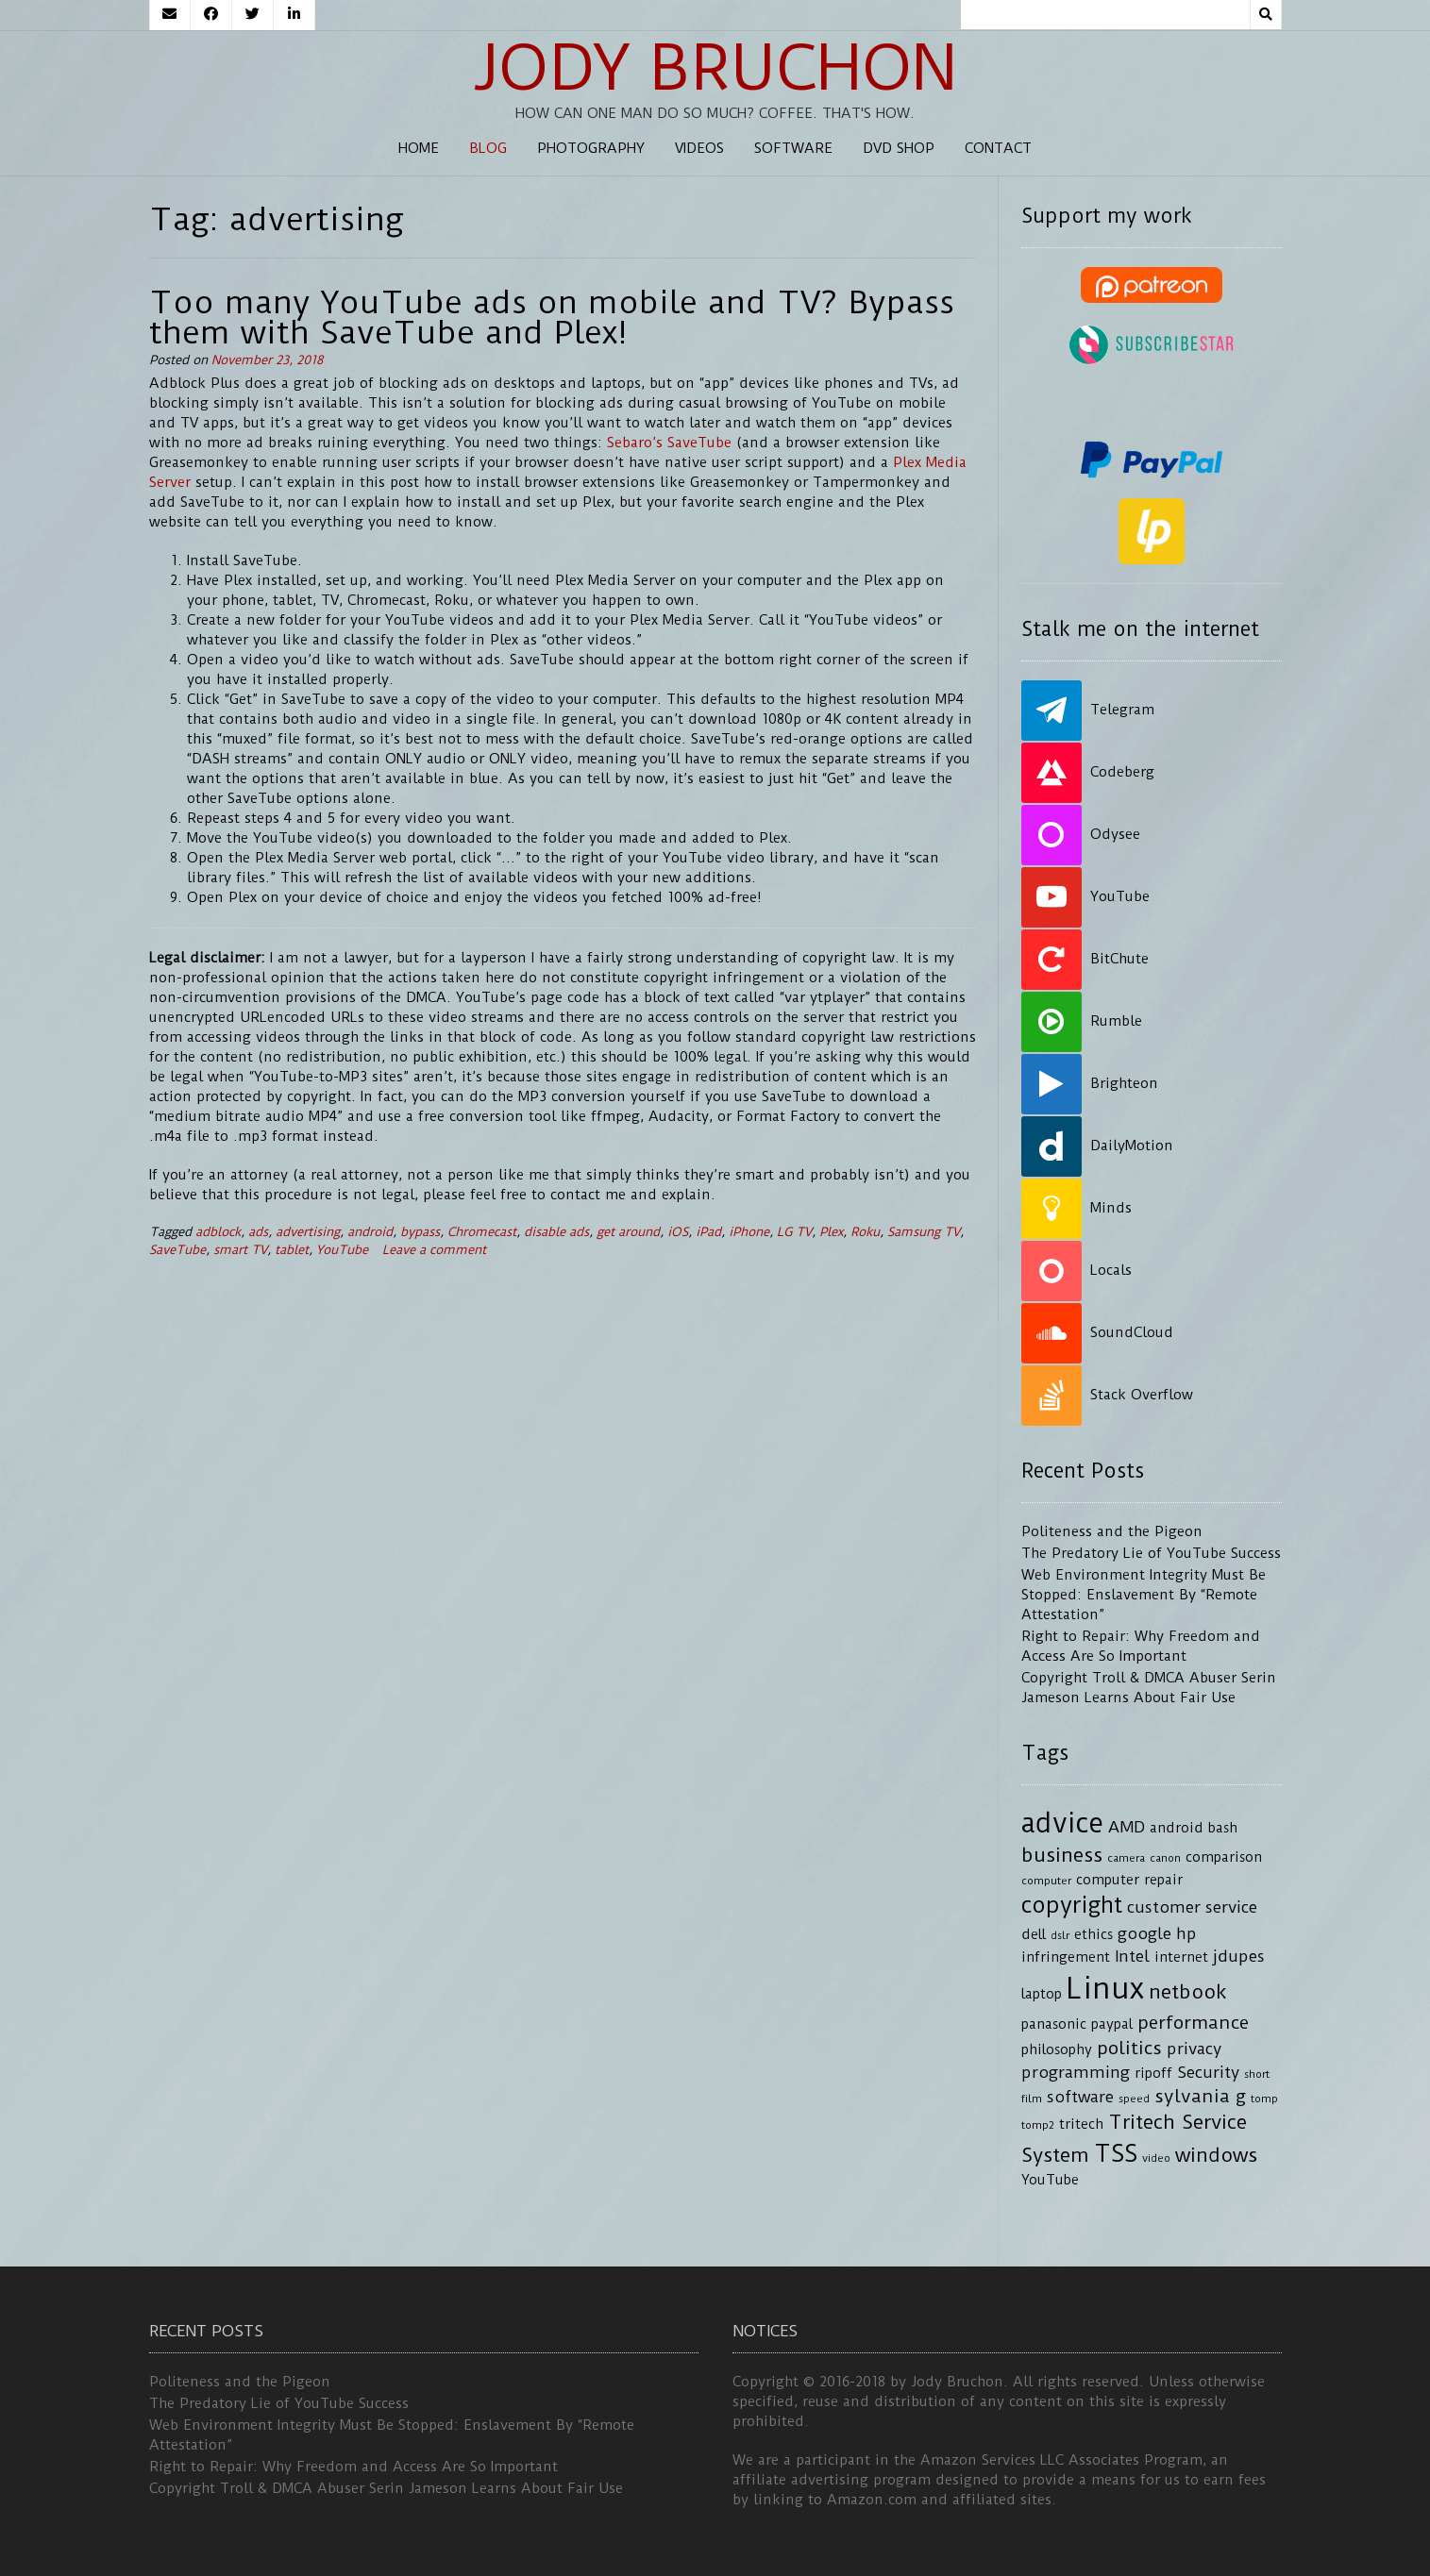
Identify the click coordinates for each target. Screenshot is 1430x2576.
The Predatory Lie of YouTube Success (1151, 1553)
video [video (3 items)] (1156, 2158)
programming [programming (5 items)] (1075, 2072)
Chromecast (481, 1232)
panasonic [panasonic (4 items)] (1053, 2024)
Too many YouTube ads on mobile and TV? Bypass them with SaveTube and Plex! (551, 317)
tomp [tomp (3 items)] (1264, 2098)
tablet (292, 1250)
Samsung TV (923, 1232)
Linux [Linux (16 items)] (1105, 1988)
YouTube (342, 1250)
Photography (591, 148)
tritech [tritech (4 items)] (1081, 2124)
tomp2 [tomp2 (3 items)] (1037, 2125)
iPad (708, 1232)
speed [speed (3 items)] (1134, 2098)
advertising (308, 1232)
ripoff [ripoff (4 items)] (1153, 2074)
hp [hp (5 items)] (1186, 1933)
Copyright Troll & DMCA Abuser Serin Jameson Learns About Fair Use (386, 2488)
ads (258, 1232)
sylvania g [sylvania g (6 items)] (1200, 2096)
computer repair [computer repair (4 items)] (1129, 1880)
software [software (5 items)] (1080, 2096)
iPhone (749, 1232)
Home (418, 148)
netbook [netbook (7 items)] (1188, 1992)
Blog (488, 148)
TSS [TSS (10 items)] (1115, 2153)
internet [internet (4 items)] (1181, 1957)
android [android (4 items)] (1176, 1828)
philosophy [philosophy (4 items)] (1056, 2050)
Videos (699, 148)
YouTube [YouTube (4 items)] (1050, 2180)
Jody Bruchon (715, 68)
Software (793, 148)
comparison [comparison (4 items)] (1224, 1857)
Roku (865, 1232)
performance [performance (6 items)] (1193, 2022)
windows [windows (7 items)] (1216, 2155)
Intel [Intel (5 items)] (1132, 1956)
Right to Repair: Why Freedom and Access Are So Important (353, 2466)
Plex (831, 1232)
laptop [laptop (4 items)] (1041, 1994)
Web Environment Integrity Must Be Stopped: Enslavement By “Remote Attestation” (1143, 1594)
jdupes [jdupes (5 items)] (1239, 1956)
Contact (998, 148)
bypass (420, 1232)
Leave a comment (434, 1250)
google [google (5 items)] (1144, 1933)
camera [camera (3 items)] (1126, 1858)
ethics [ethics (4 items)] (1093, 1935)
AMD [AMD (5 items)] (1126, 1826)
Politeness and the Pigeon (1112, 1531)
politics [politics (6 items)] (1129, 2048)
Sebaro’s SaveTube (669, 442)
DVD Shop (898, 148)
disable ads (556, 1232)
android (370, 1232)
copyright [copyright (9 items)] (1071, 1905)
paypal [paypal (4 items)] (1112, 2024)
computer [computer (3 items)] (1046, 1880)
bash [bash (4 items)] (1222, 1828)
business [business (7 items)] (1061, 1855)
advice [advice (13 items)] (1062, 1823)
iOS (677, 1232)
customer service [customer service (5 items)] (1192, 1907)
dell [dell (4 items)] (1033, 1935)
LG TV (794, 1232)
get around (628, 1232)
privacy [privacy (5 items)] (1194, 2048)
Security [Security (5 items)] (1208, 2072)
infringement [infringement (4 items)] (1065, 1957)
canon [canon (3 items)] (1165, 1858)
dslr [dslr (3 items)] (1060, 1935)
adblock (218, 1232)
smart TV (240, 1250)
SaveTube (177, 1250)
